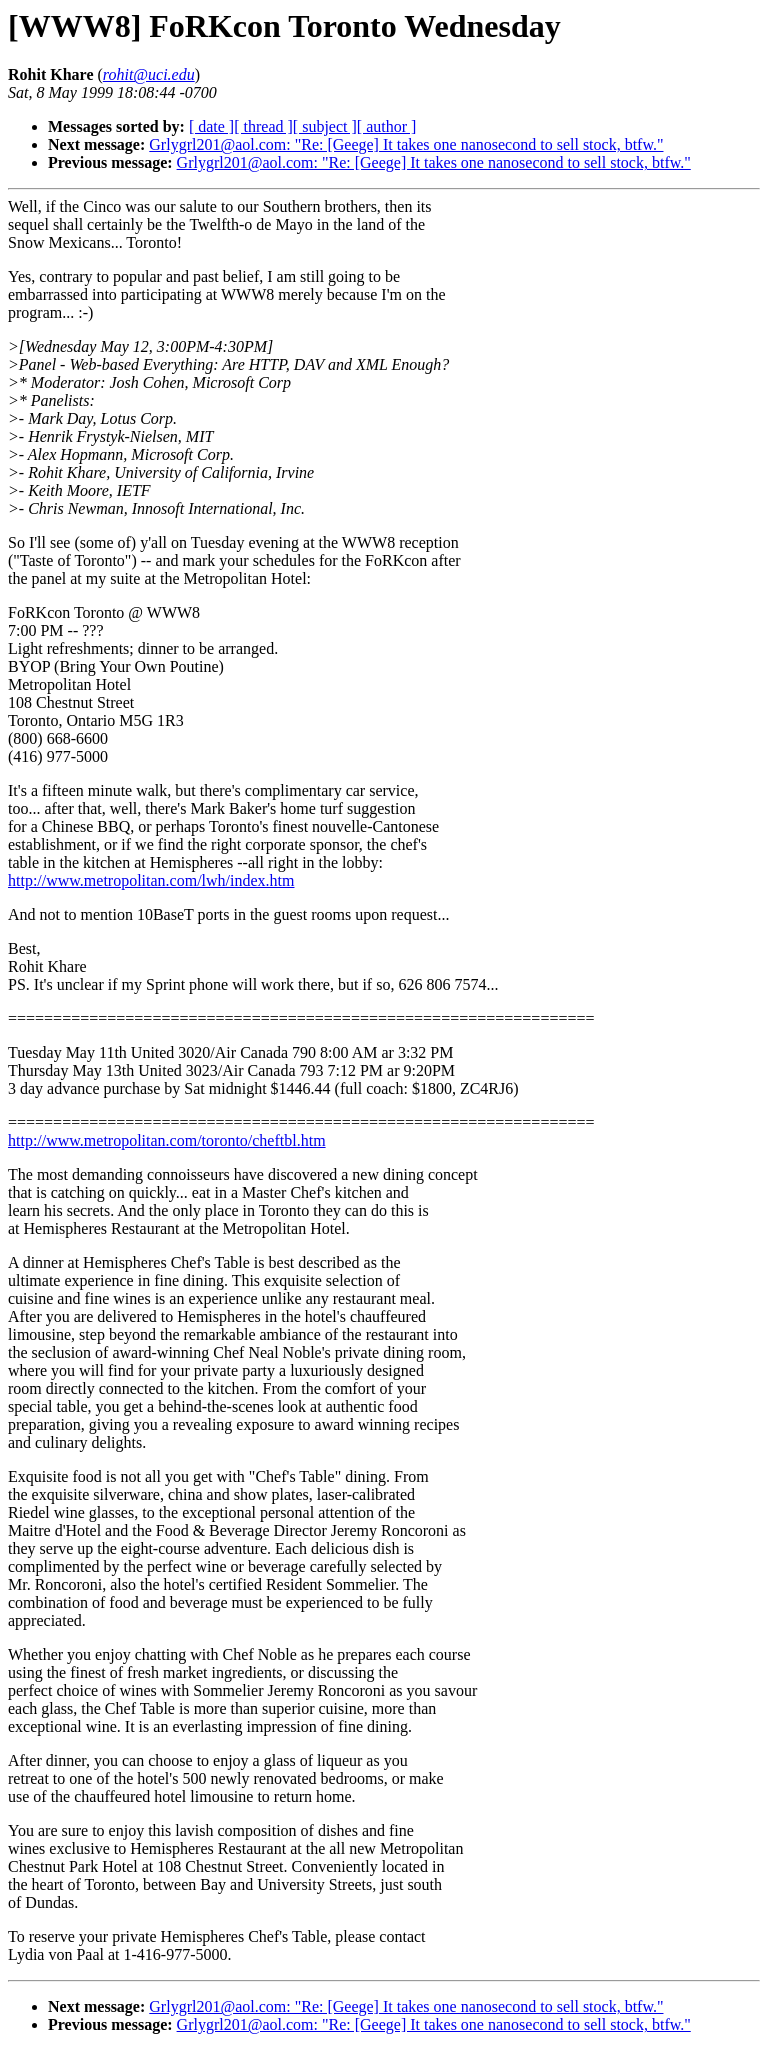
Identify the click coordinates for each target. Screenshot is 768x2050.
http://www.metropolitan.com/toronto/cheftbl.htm (167, 1140)
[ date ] (211, 126)
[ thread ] (263, 126)
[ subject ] (325, 126)
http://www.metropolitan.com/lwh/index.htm (151, 880)
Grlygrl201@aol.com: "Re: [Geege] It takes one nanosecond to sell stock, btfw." (406, 144)
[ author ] (387, 126)
